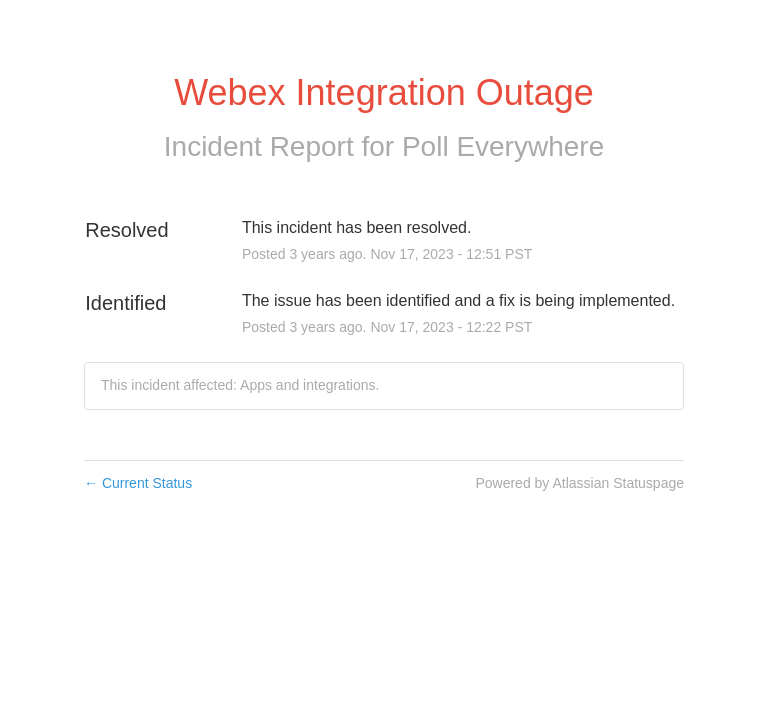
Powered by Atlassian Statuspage (579, 483)
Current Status (138, 483)
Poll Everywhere (503, 146)
